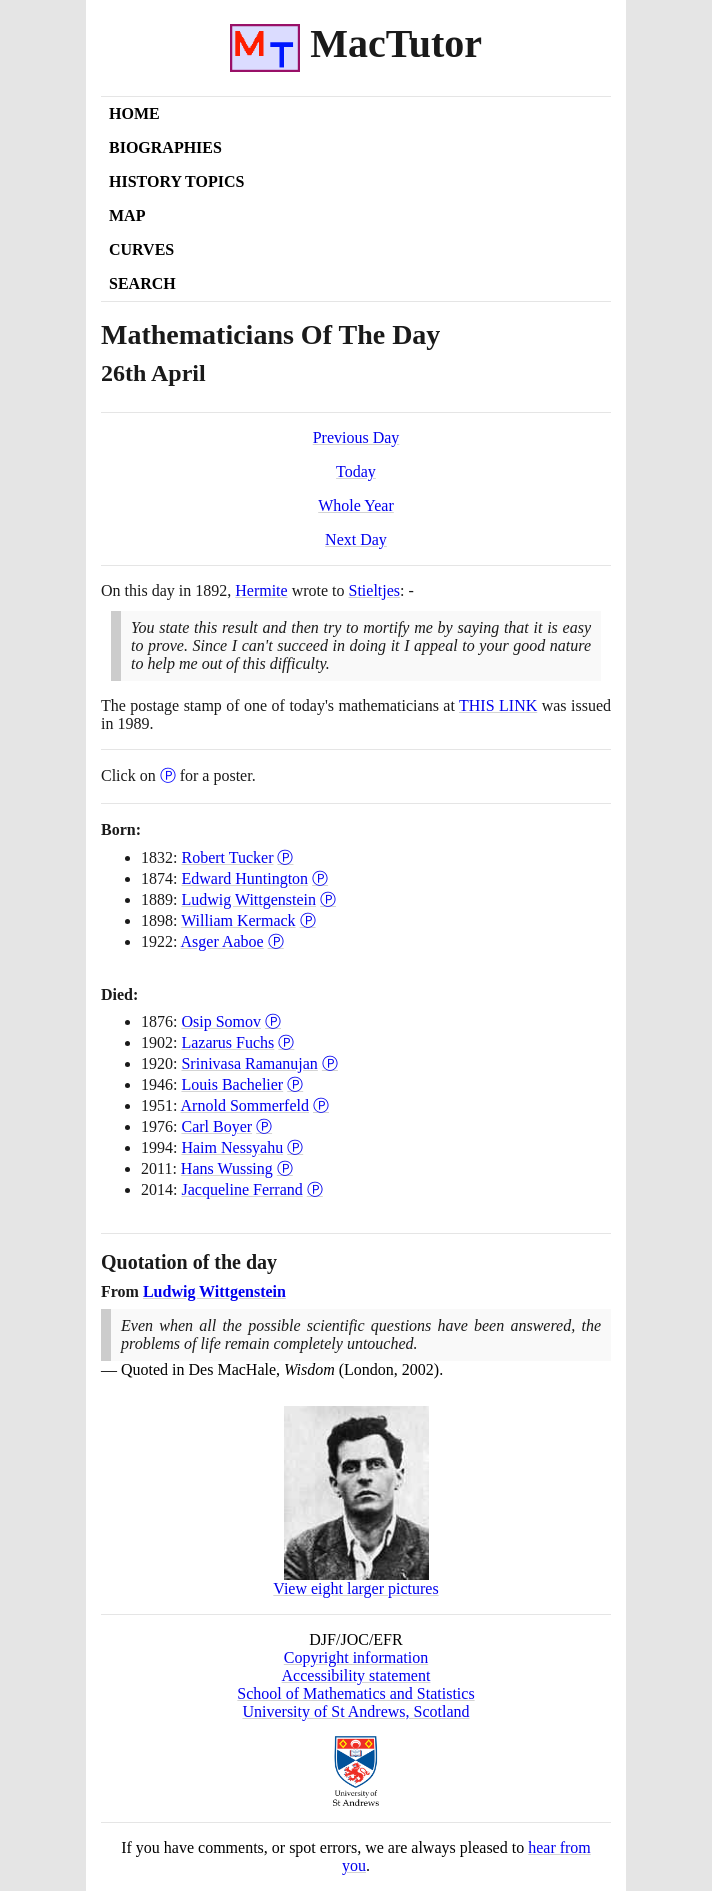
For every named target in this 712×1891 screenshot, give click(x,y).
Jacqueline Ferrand (241, 1189)
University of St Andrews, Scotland (355, 1711)
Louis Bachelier (232, 1084)
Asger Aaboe (222, 941)
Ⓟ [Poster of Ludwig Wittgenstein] (328, 899)
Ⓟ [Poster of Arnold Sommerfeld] (321, 1105)
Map (127, 215)
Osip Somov (221, 1021)
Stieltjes (375, 590)
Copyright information (356, 1657)
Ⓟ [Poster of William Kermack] (308, 920)
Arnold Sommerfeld (245, 1105)
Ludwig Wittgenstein (248, 899)
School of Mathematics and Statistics (355, 1693)
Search (142, 283)
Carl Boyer (216, 1126)
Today (356, 471)
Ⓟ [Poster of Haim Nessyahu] (295, 1147)
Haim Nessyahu (232, 1147)
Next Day (356, 539)
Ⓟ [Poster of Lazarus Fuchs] (286, 1042)
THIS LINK (498, 705)
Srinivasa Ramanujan (249, 1063)
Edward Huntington (244, 878)
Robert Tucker (227, 857)
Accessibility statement (356, 1675)
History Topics (176, 181)
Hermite (261, 590)
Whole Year (356, 505)
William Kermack (238, 920)
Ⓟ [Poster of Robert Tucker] (285, 857)
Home (134, 113)
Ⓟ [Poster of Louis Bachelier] (295, 1084)
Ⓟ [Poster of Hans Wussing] (285, 1168)
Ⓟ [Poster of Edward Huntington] (320, 878)
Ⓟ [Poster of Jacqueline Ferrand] (315, 1189)
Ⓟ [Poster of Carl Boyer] (264, 1126)
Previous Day (356, 437)
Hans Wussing (227, 1168)
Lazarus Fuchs (227, 1042)
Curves (141, 249)
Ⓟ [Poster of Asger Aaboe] (276, 941)
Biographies (165, 147)
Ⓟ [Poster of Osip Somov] (273, 1021)
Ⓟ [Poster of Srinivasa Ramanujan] (330, 1063)
